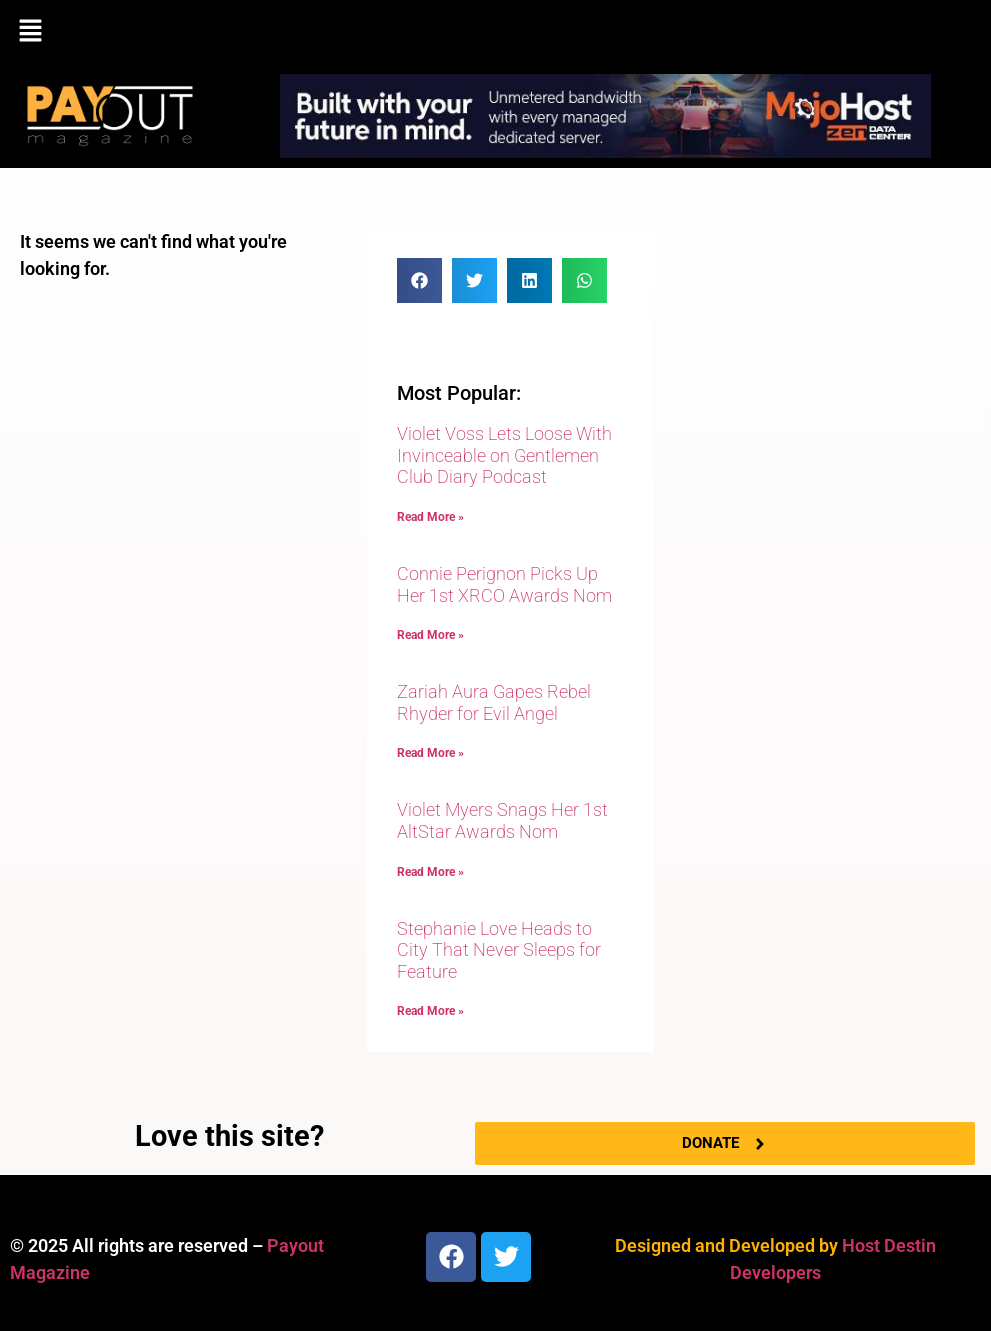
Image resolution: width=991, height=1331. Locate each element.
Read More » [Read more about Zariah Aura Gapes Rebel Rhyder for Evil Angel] (430, 753)
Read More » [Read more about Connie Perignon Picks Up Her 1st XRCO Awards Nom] (430, 635)
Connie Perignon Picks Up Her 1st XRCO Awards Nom (504, 584)
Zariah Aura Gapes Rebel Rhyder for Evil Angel (494, 702)
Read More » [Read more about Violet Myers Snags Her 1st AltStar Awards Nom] (430, 872)
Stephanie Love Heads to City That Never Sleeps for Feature (499, 950)
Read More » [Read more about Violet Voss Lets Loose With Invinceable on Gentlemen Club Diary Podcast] (430, 517)
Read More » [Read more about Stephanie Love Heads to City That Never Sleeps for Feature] (430, 1011)
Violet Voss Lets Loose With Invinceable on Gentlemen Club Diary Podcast (504, 455)
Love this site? (229, 1136)
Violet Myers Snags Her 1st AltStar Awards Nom (502, 820)
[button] (495, 32)
